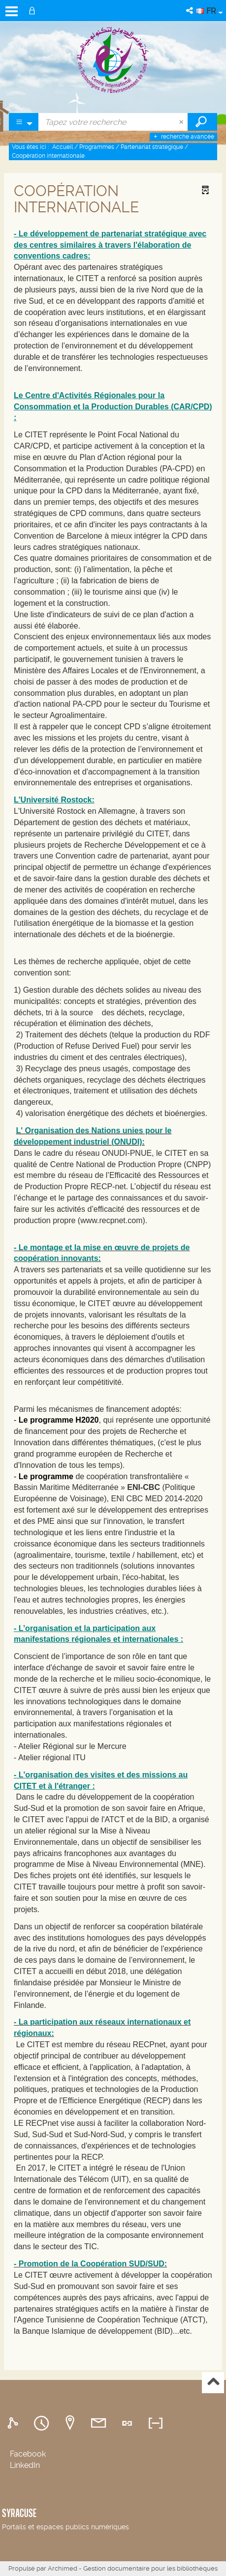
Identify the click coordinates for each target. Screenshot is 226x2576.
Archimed (62, 2568)
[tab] (14, 2423)
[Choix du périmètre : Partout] (24, 122)
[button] (190, 10)
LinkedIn (25, 2465)
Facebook (28, 2454)
